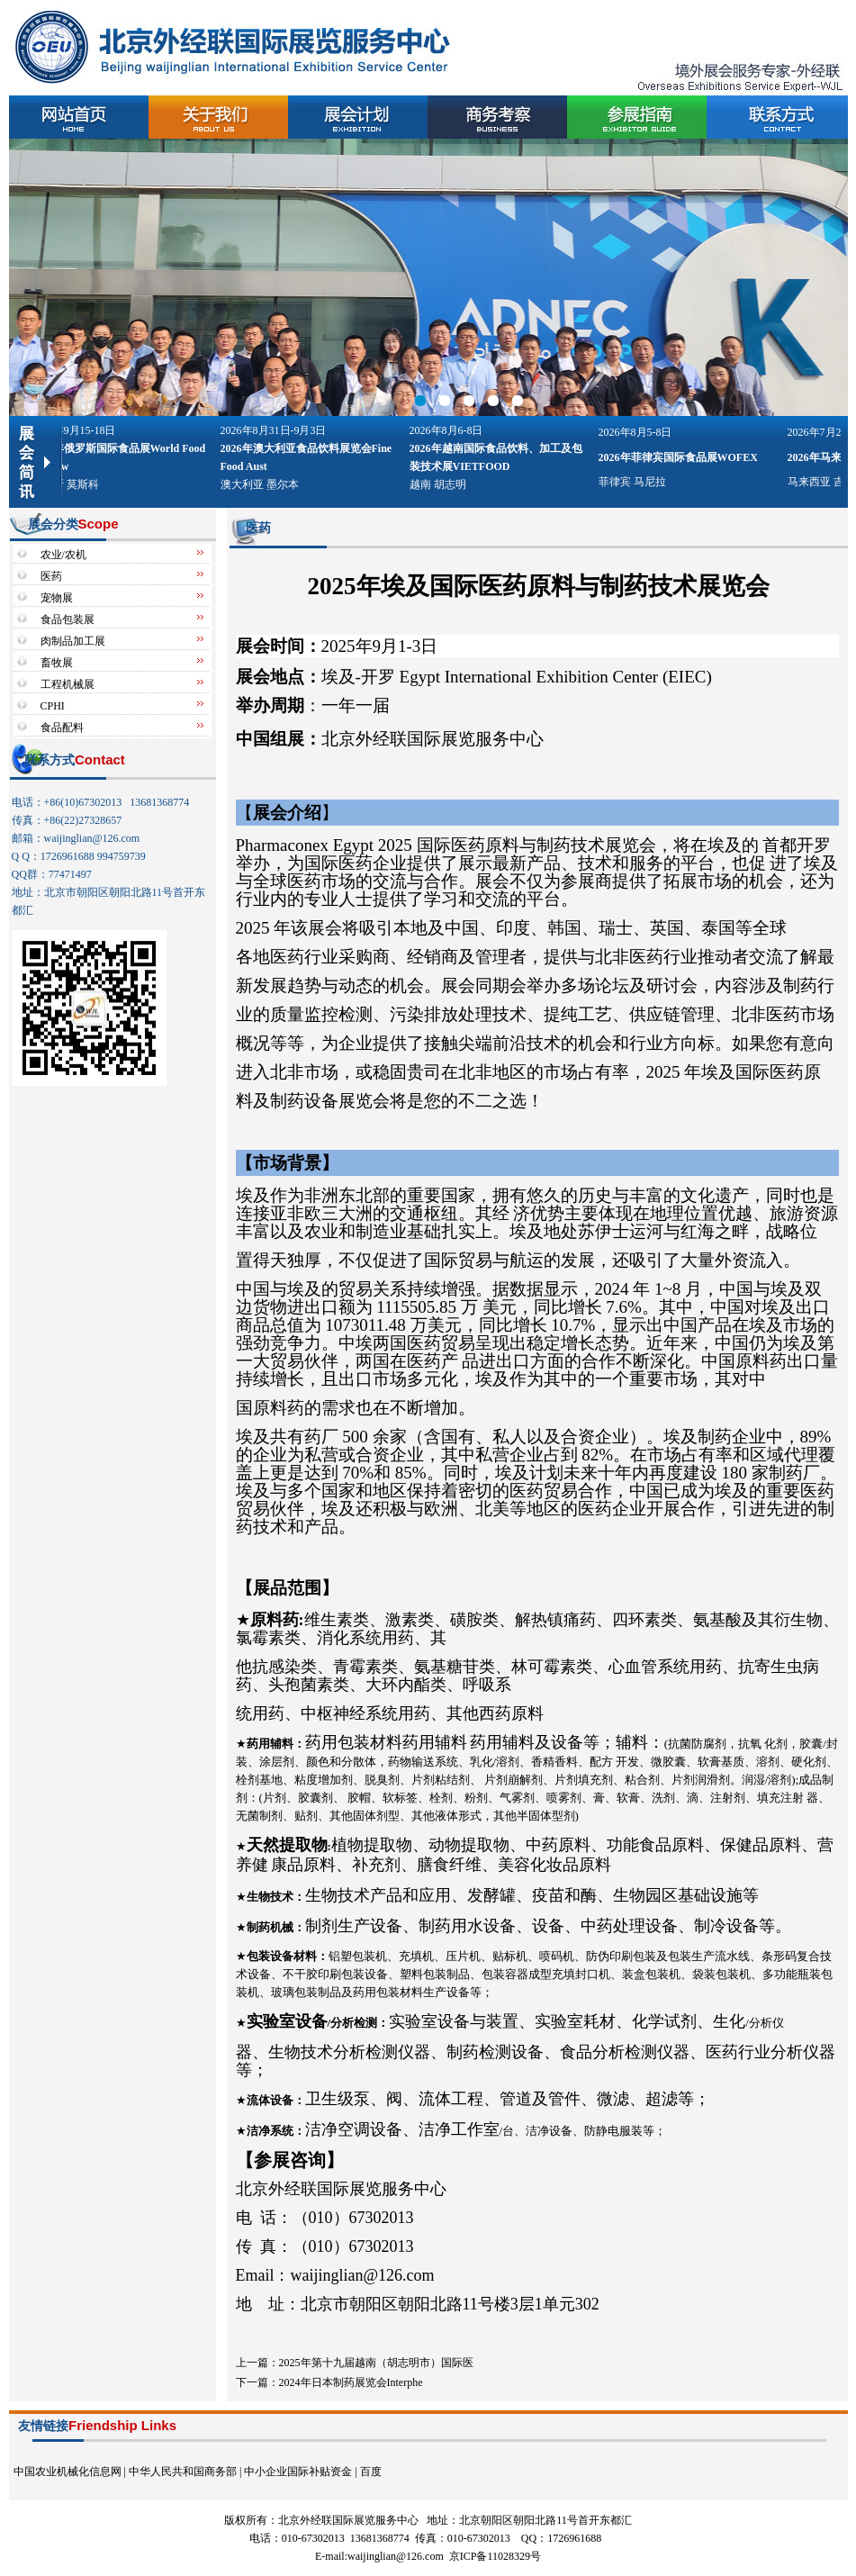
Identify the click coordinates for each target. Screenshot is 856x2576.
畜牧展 (57, 662)
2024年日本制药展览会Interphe (351, 2382)
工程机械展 (68, 684)
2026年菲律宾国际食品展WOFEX (683, 457)
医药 (51, 576)
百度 (371, 2471)
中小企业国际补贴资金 (298, 2471)
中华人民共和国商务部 (183, 2471)
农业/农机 (63, 554)
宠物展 (57, 598)
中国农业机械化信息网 (68, 2471)
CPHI (53, 706)
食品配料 (62, 727)
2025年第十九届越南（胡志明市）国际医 (376, 2362)
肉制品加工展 (73, 641)
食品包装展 (68, 619)
